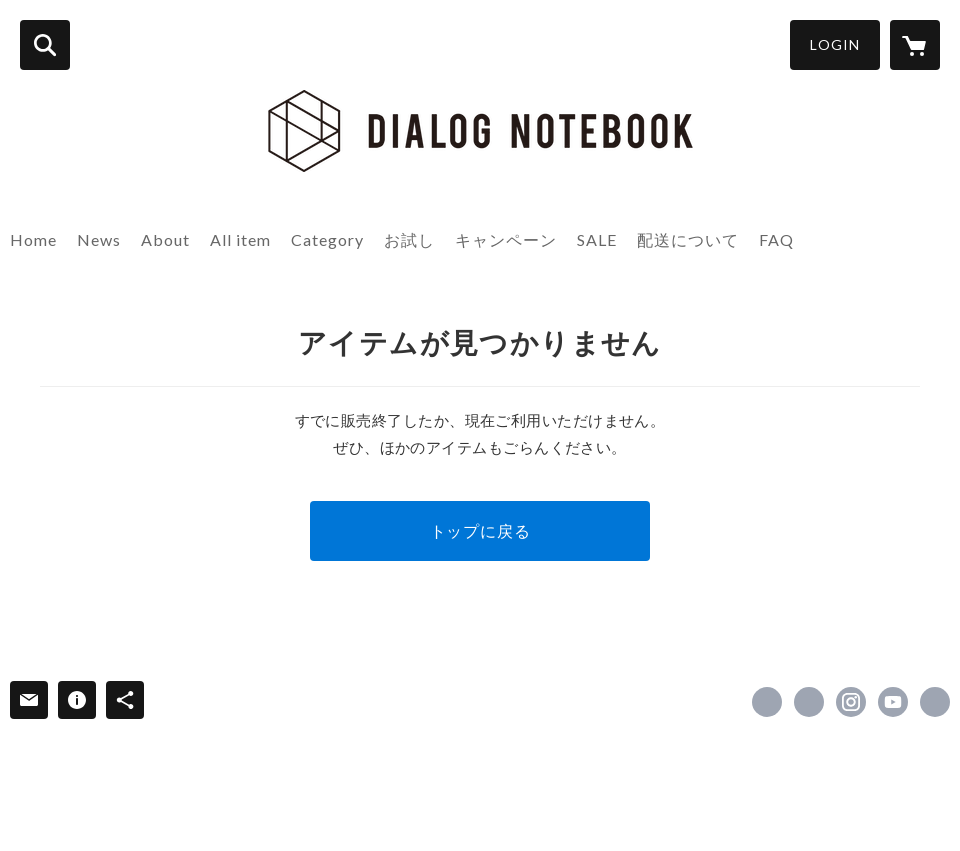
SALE (597, 239)
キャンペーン (506, 239)
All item (240, 239)
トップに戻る (480, 530)
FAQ (776, 239)
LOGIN (835, 44)
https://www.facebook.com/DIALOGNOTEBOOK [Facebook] (767, 702)
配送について (688, 239)
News (99, 239)
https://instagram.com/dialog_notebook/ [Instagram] (851, 702)
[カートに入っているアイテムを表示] (915, 45)
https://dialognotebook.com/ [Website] (935, 702)
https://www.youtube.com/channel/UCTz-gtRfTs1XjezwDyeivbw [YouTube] (893, 702)
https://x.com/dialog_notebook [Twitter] (809, 702)
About (165, 239)
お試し (409, 239)
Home (33, 239)
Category (327, 239)
